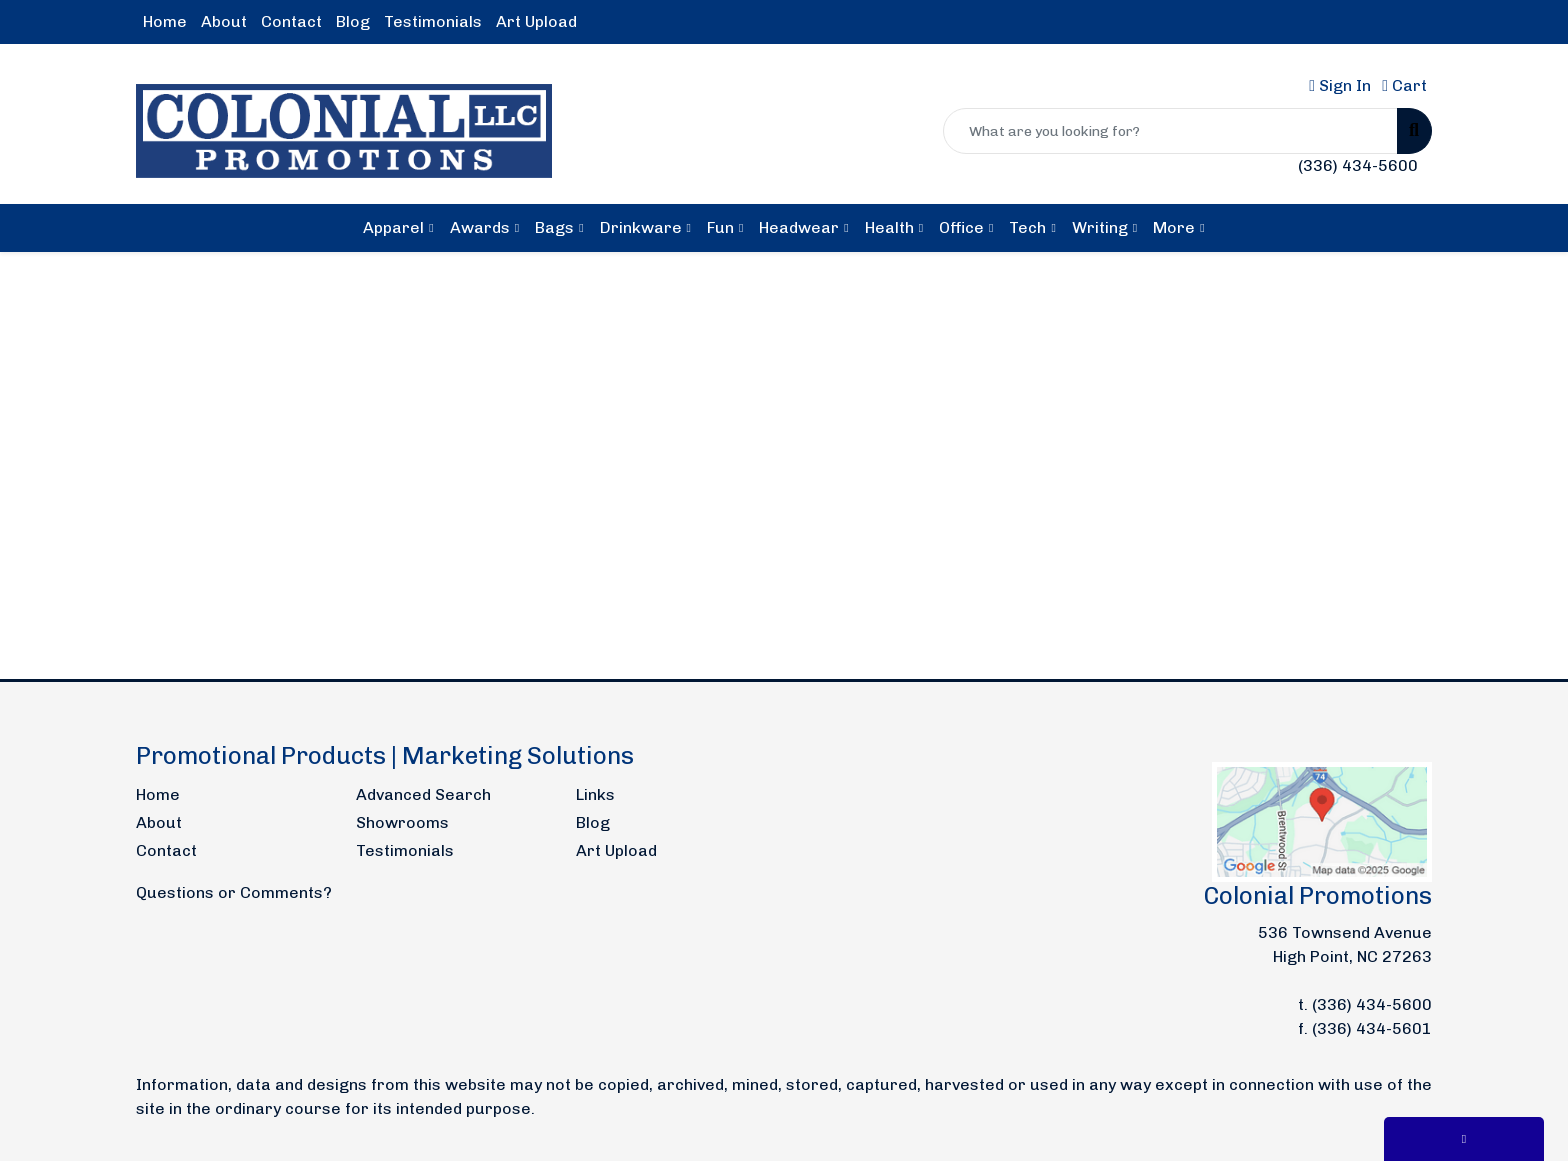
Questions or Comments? (234, 892)
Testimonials (433, 21)
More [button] (1174, 227)
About (224, 21)
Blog (353, 21)
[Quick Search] (1170, 131)
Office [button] (961, 227)
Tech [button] (1027, 227)
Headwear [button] (799, 227)
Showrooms (402, 822)
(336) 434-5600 (1358, 165)
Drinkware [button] (641, 227)
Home (165, 21)
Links (595, 794)
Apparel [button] (393, 227)
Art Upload (536, 21)
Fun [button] (720, 227)
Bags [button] (554, 227)
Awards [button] (480, 227)
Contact (291, 21)
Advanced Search (423, 794)
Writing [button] (1100, 227)
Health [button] (889, 227)
